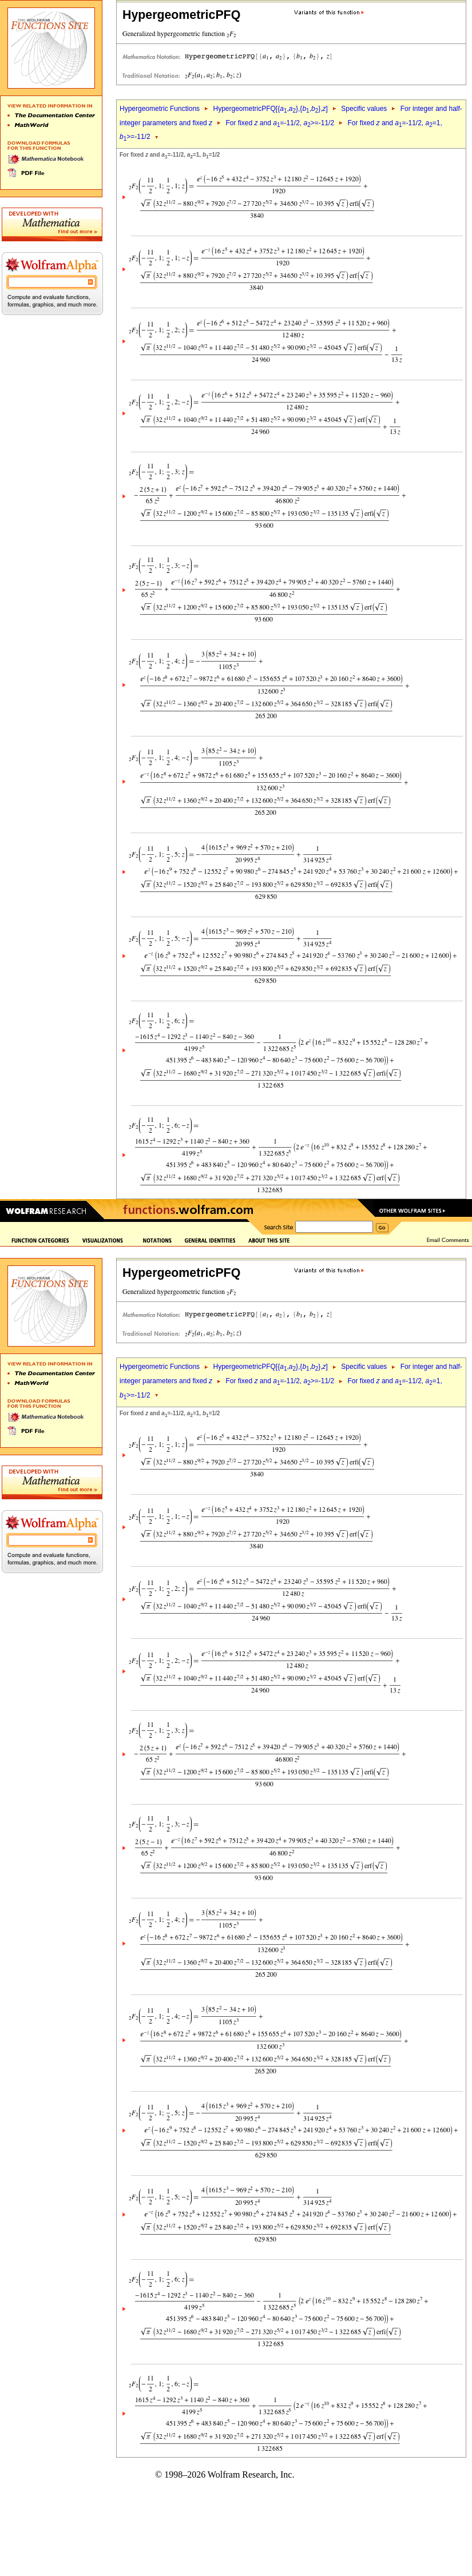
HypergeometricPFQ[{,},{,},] (270, 109)
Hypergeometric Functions (160, 109)
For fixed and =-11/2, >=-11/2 (280, 123)
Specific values (364, 109)
